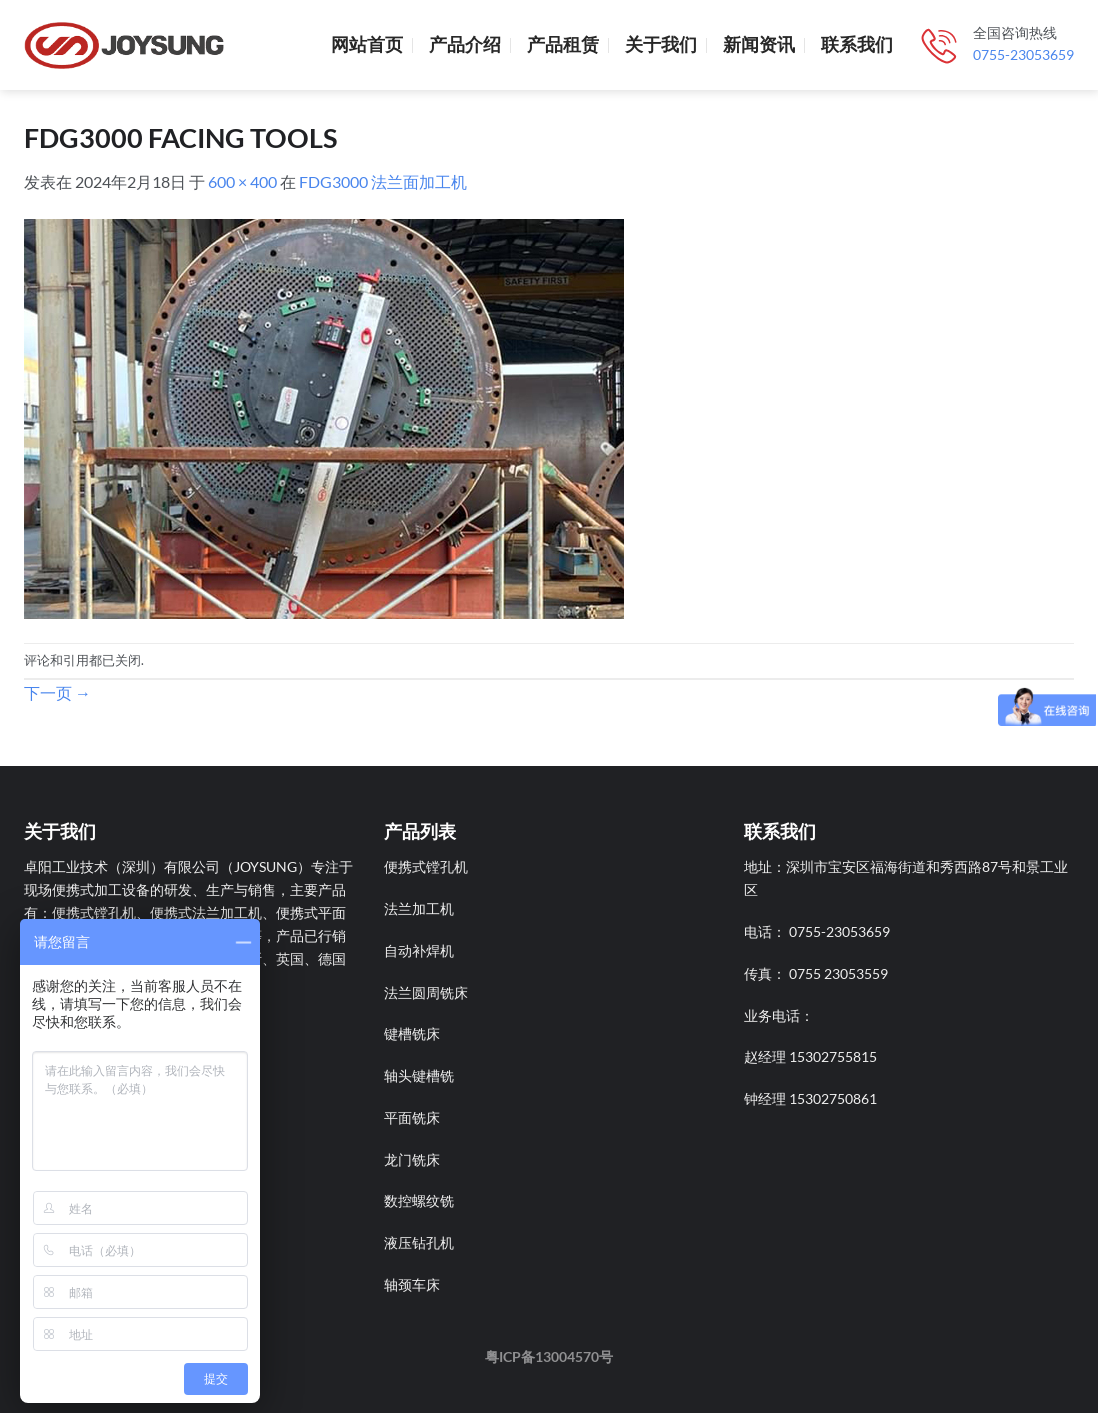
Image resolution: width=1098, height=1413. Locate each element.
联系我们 (857, 44)
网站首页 (367, 44)
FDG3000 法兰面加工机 (383, 181)
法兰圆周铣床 (426, 992)
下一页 (57, 692)
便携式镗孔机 (426, 866)
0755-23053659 (1023, 55)
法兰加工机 (419, 908)
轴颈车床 (412, 1284)
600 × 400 (242, 181)
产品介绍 (465, 44)
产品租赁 (563, 44)
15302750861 (833, 1098)
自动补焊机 (419, 950)
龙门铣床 (412, 1159)
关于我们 (661, 44)
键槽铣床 (412, 1033)
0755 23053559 (838, 973)
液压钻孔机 (419, 1242)
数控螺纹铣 (419, 1200)
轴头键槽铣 (419, 1075)
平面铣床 (412, 1117)
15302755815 (833, 1056)
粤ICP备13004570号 (549, 1356)
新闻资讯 (759, 44)
